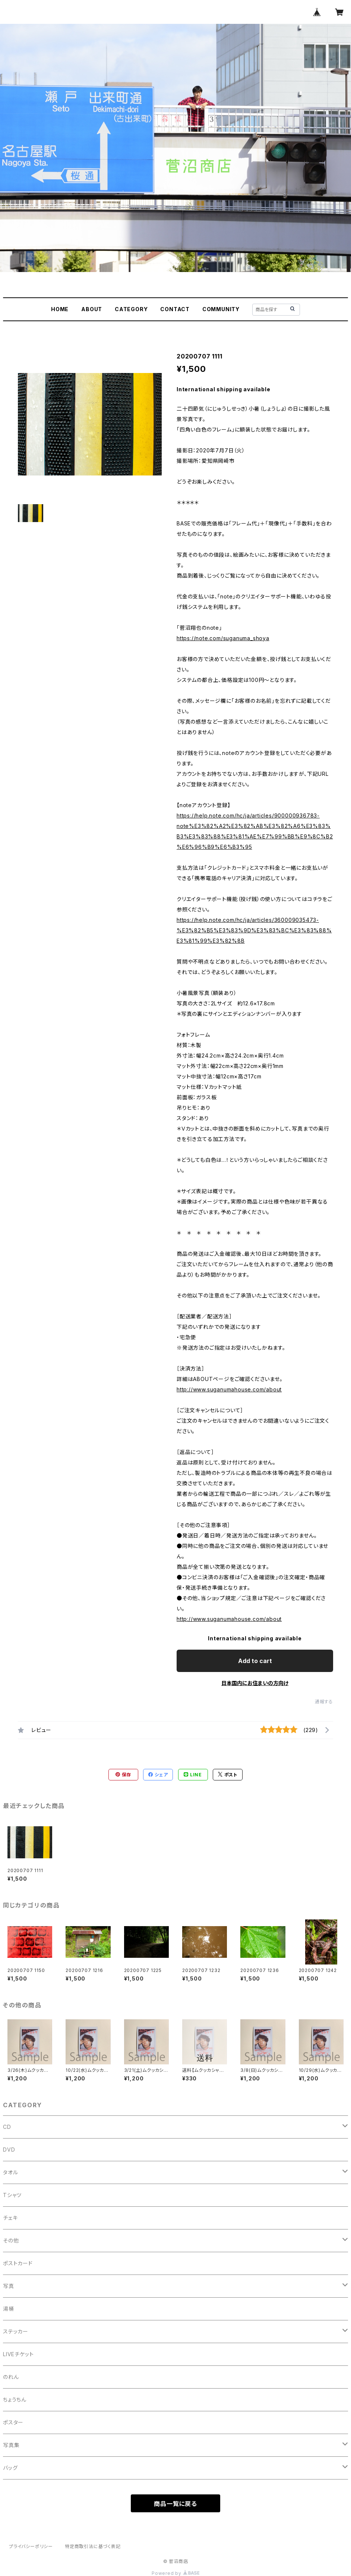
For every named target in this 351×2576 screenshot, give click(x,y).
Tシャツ (12, 2195)
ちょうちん (14, 2399)
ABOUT (91, 309)
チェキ (10, 2218)
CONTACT (175, 309)
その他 (11, 2240)
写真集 (11, 2445)
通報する (324, 1701)
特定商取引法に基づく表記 (93, 2546)
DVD (9, 2149)
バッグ (10, 2468)
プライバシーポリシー (31, 2546)
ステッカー (15, 2331)
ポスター (13, 2422)
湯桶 (8, 2308)
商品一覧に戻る (175, 2503)
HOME (60, 309)
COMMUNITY (221, 309)
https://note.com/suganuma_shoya (223, 638)
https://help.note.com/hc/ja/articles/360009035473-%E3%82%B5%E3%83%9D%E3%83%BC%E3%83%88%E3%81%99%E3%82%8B (254, 930)
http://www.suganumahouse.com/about (229, 1389)
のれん (11, 2377)
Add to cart (255, 1661)
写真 (8, 2286)
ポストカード (18, 2263)
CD (7, 2127)
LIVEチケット (18, 2354)
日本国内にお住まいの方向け (254, 1683)
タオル (10, 2172)
